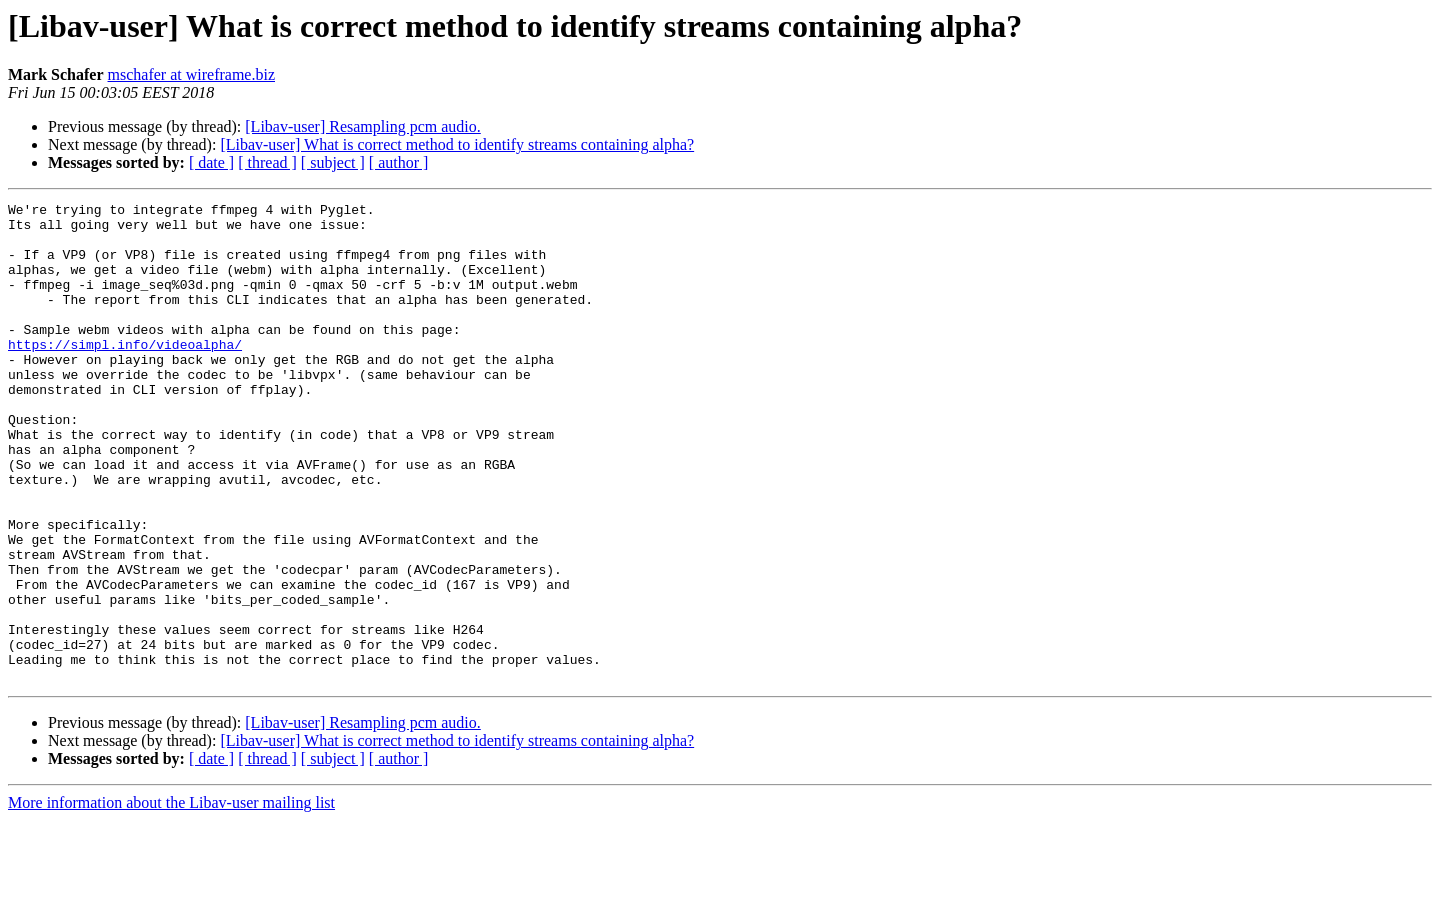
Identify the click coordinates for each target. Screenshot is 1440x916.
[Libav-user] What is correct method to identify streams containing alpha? (457, 144)
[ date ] (211, 162)
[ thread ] (267, 162)
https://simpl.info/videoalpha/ (125, 374)
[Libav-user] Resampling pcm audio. (363, 126)
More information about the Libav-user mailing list (171, 898)
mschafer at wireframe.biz (191, 74)
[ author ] (399, 162)
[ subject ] (333, 162)
